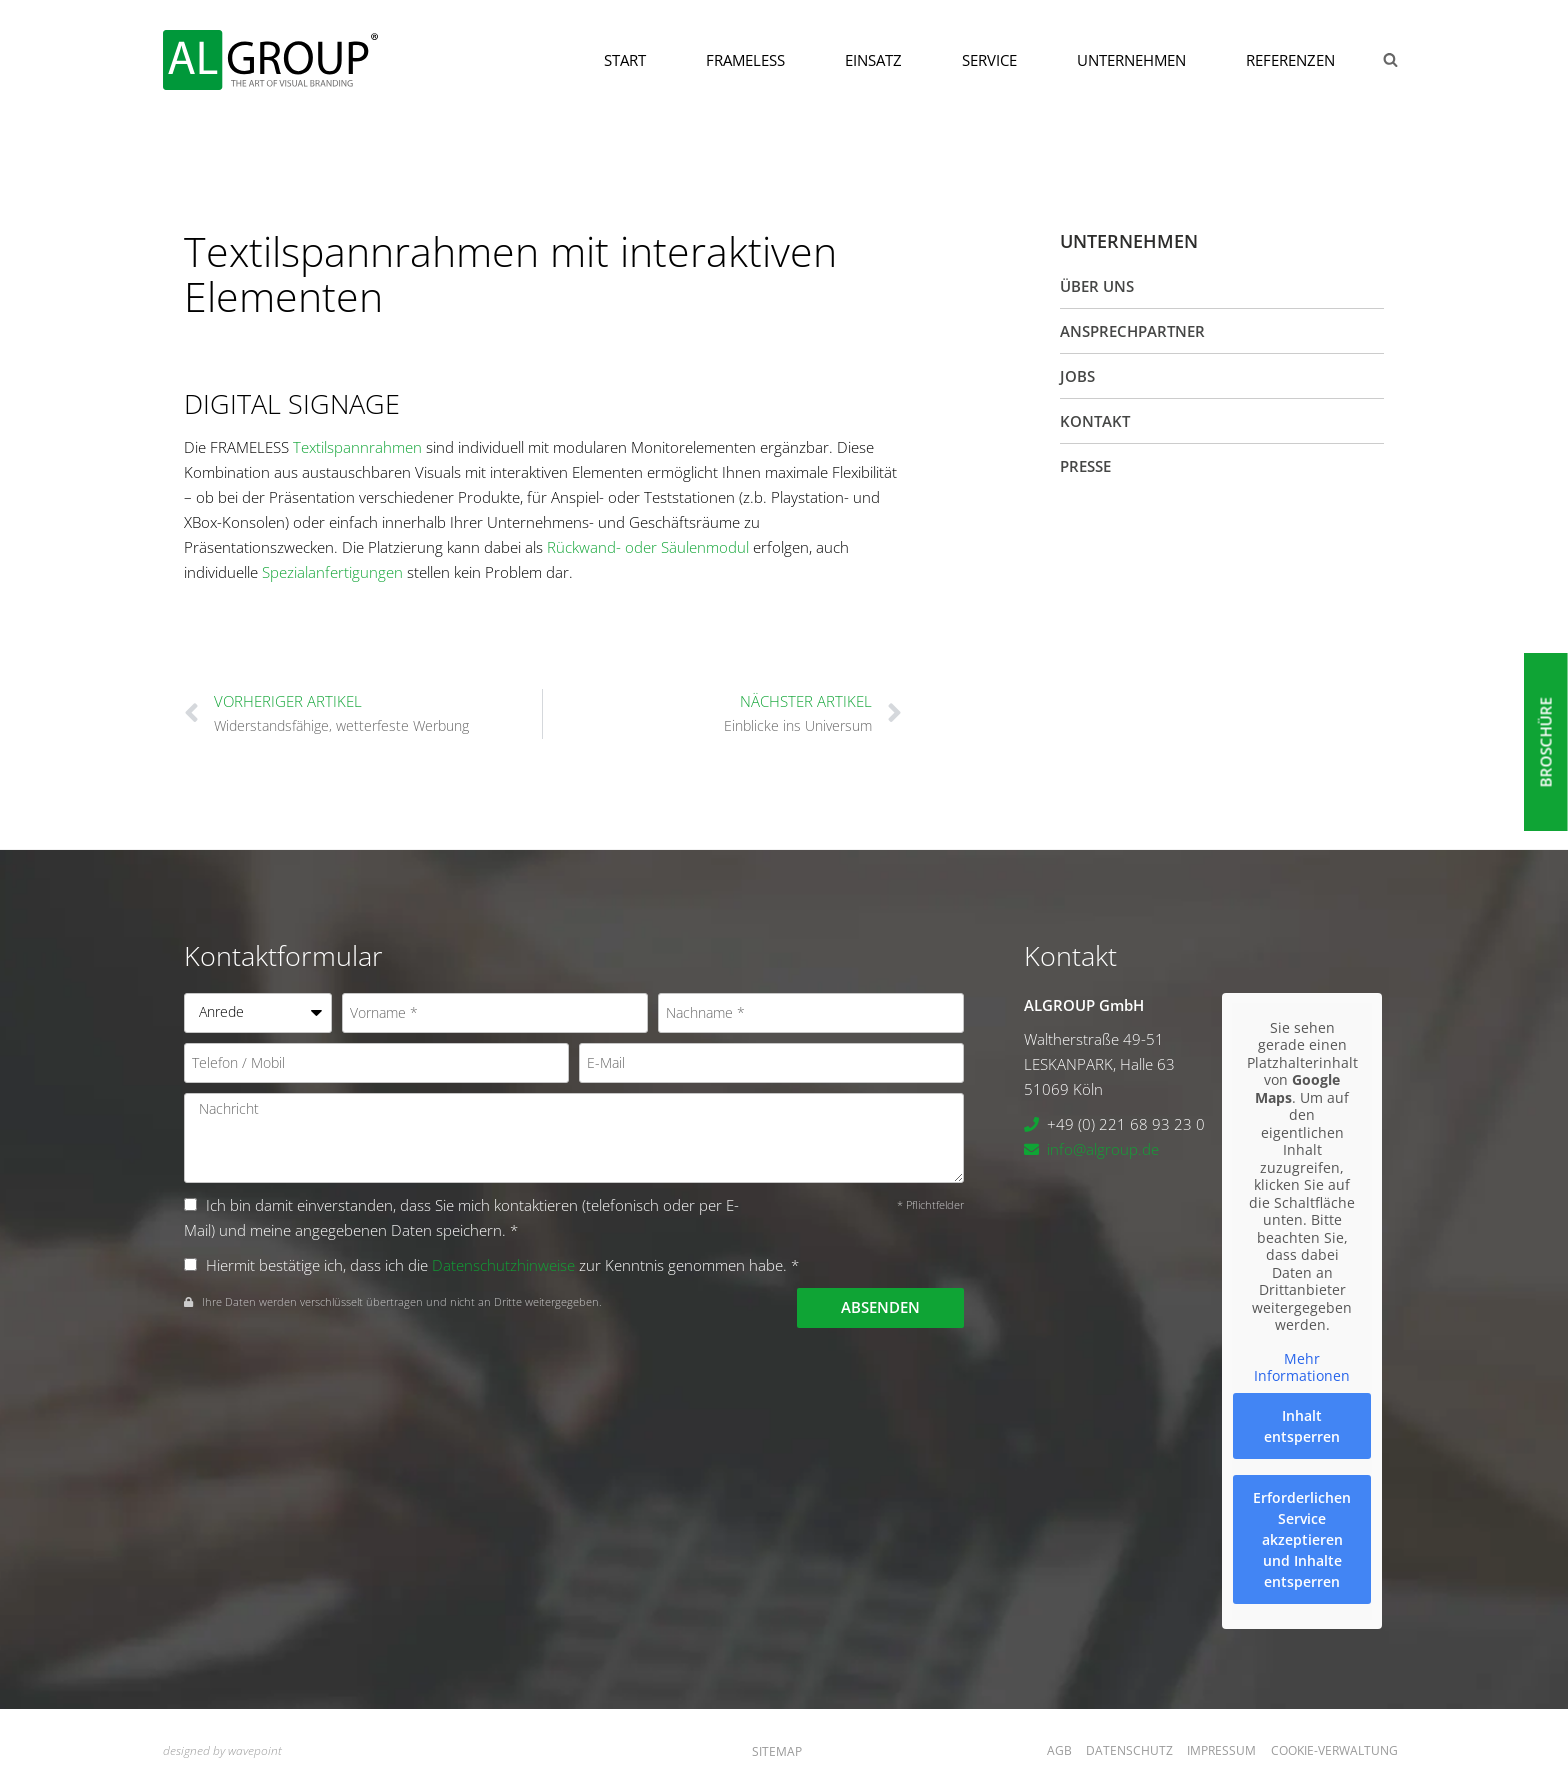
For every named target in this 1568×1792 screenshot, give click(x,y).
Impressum (1221, 1750)
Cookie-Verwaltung (1334, 1750)
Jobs (1077, 376)
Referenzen (1290, 60)
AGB (1059, 1750)
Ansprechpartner (1132, 331)
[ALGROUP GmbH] (270, 59)
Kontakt (1095, 421)
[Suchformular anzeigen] (1390, 60)
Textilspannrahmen (357, 447)
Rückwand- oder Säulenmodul (648, 547)
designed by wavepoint (222, 1750)
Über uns (1097, 286)
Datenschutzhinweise (503, 1265)
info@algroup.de (1103, 1149)
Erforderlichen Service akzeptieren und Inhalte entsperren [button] (1302, 1538)
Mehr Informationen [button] (1302, 1366)
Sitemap (777, 1751)
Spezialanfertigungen (332, 572)
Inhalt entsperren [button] (1302, 1425)
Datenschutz (1129, 1750)
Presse (1085, 466)
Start (625, 60)
